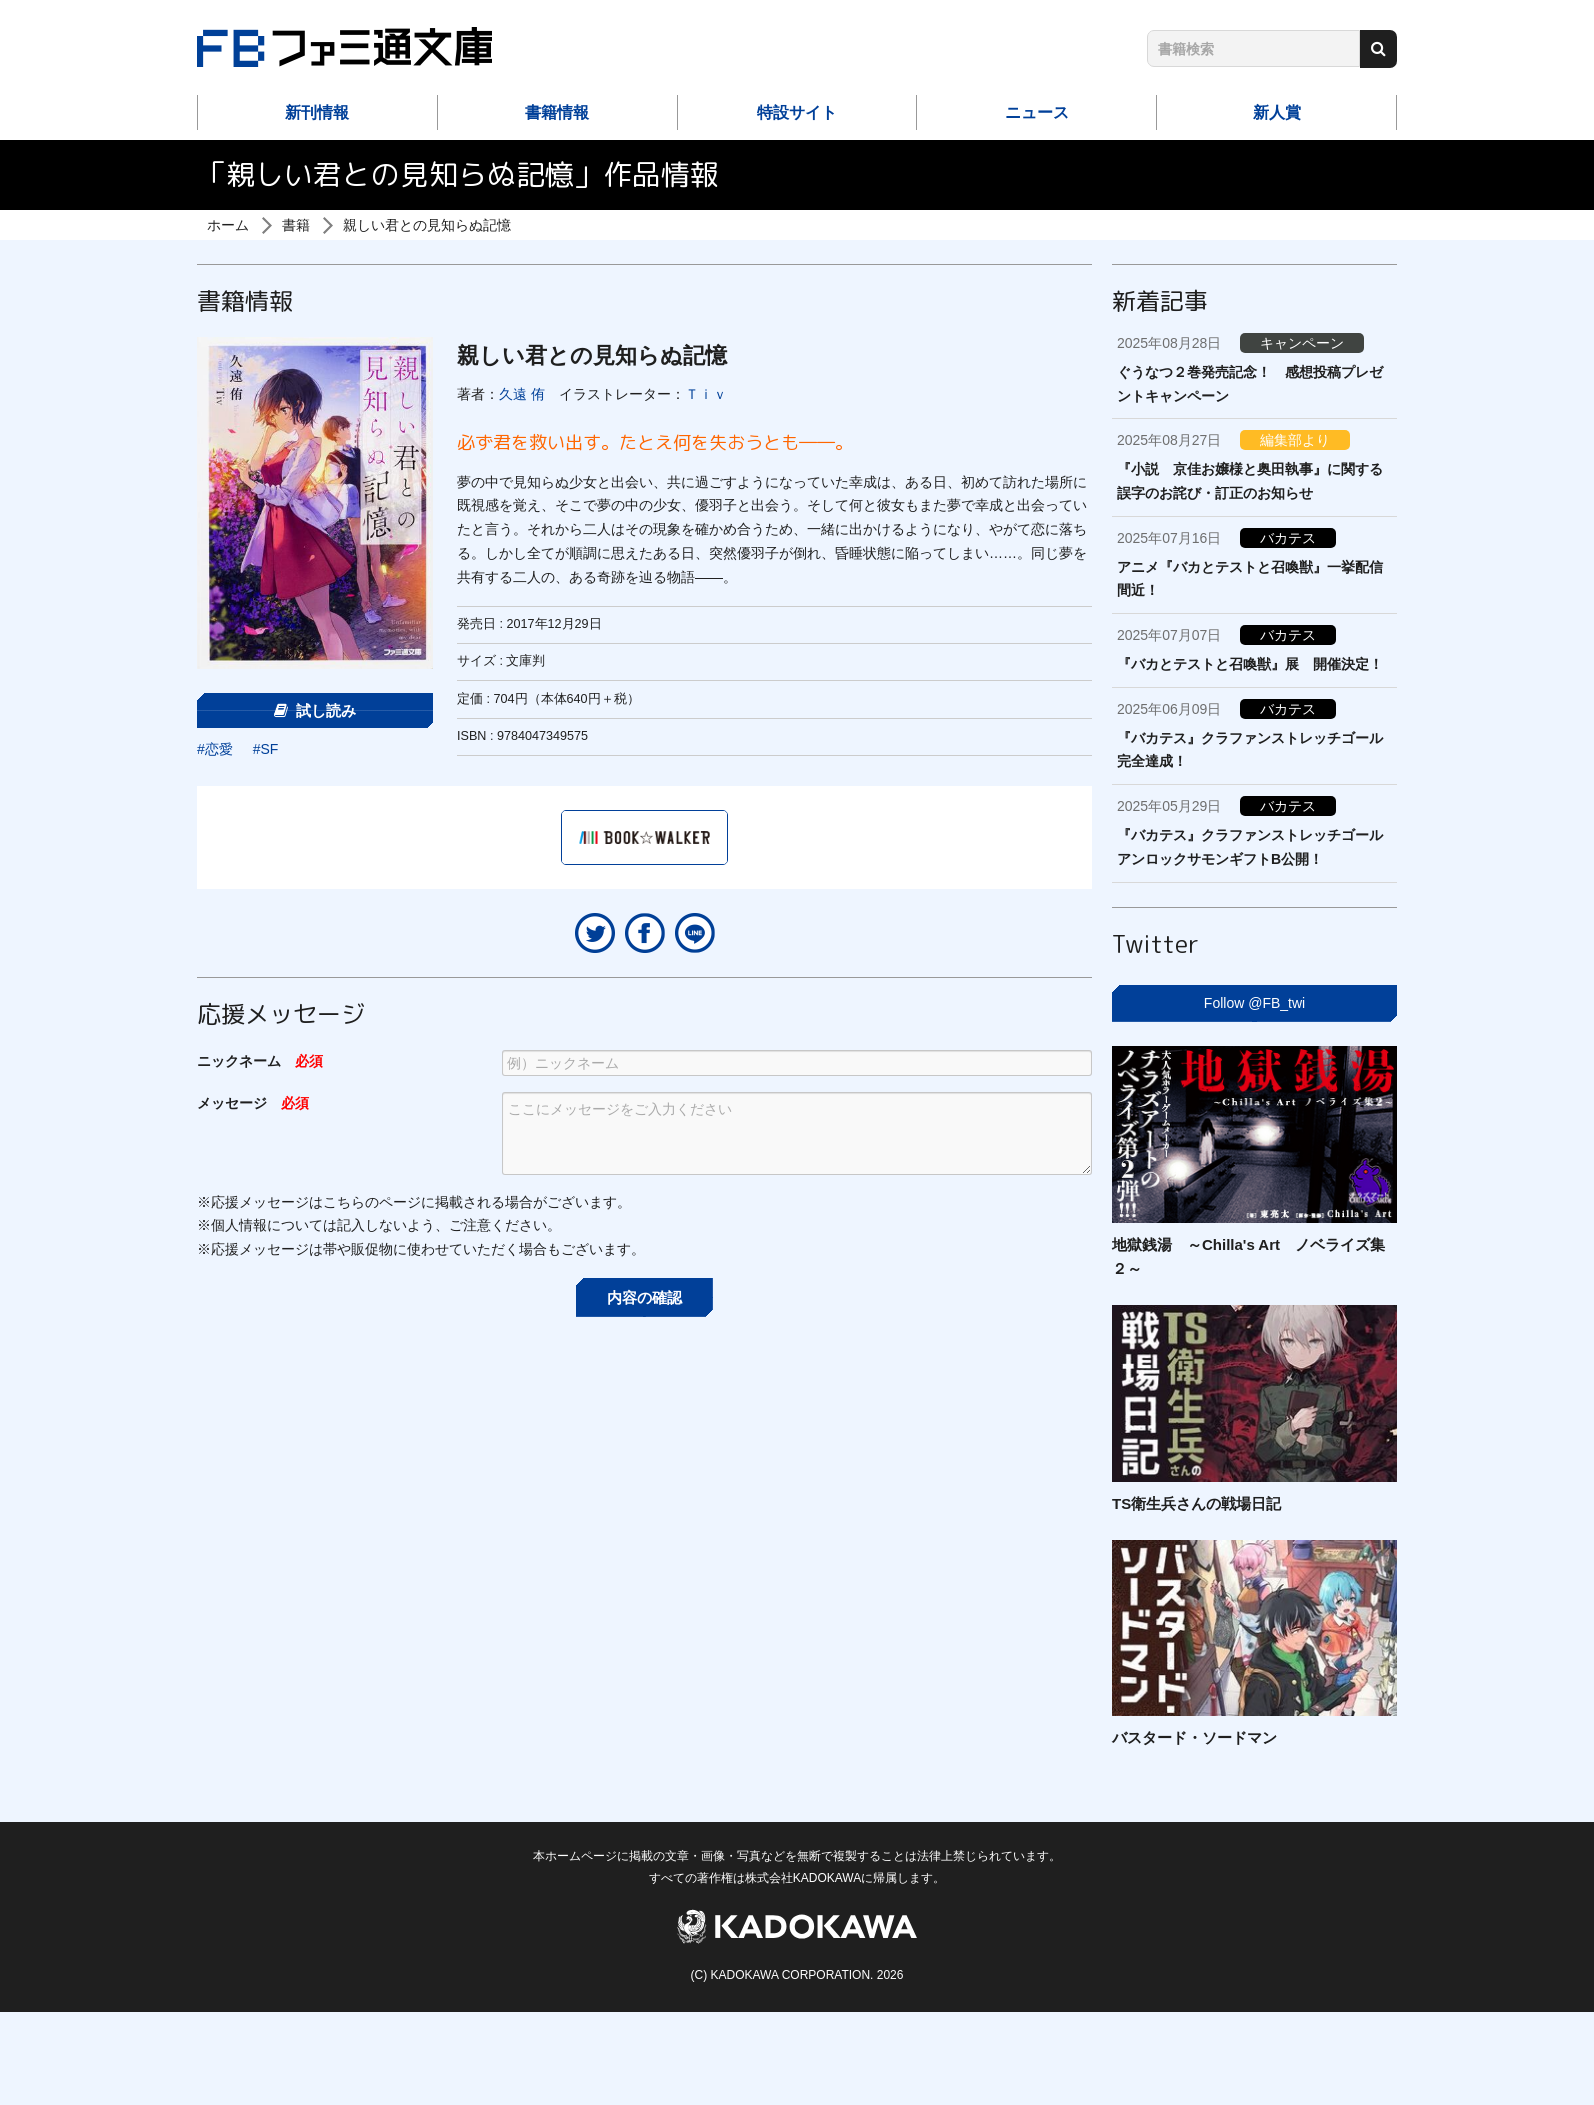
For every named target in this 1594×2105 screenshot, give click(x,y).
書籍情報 (557, 112)
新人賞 (1277, 112)
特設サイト (797, 112)
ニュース (1037, 112)
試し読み (315, 710)
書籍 (296, 225)
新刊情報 (317, 112)
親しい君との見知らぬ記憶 (427, 225)
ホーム (228, 225)
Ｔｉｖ (706, 394)
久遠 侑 (522, 394)
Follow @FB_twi (1254, 1003)
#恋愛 (215, 749)
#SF (266, 749)
